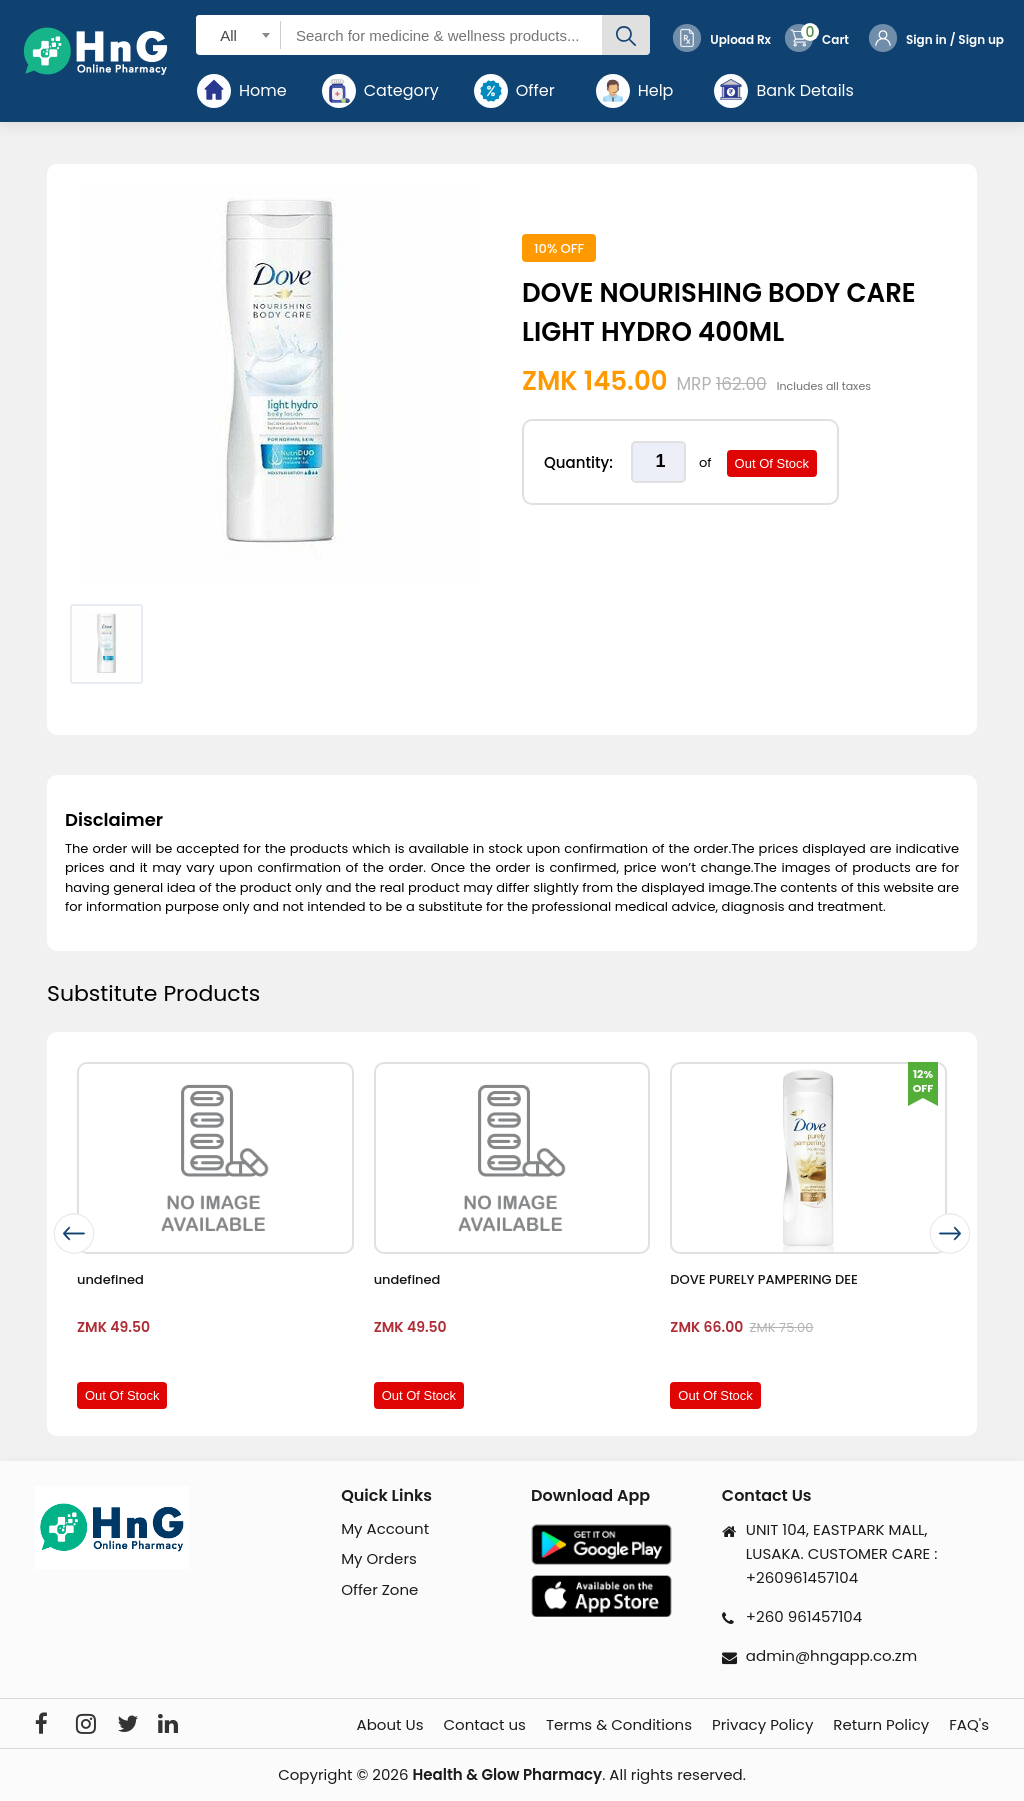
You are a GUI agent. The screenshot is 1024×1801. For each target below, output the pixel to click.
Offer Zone (379, 1589)
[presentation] (74, 1234)
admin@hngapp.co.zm (831, 1655)
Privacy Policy (762, 1725)
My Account (385, 1528)
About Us (390, 1725)
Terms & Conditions (619, 1725)
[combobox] (238, 34)
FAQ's (969, 1725)
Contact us (484, 1725)
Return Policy (881, 1725)
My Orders (379, 1558)
